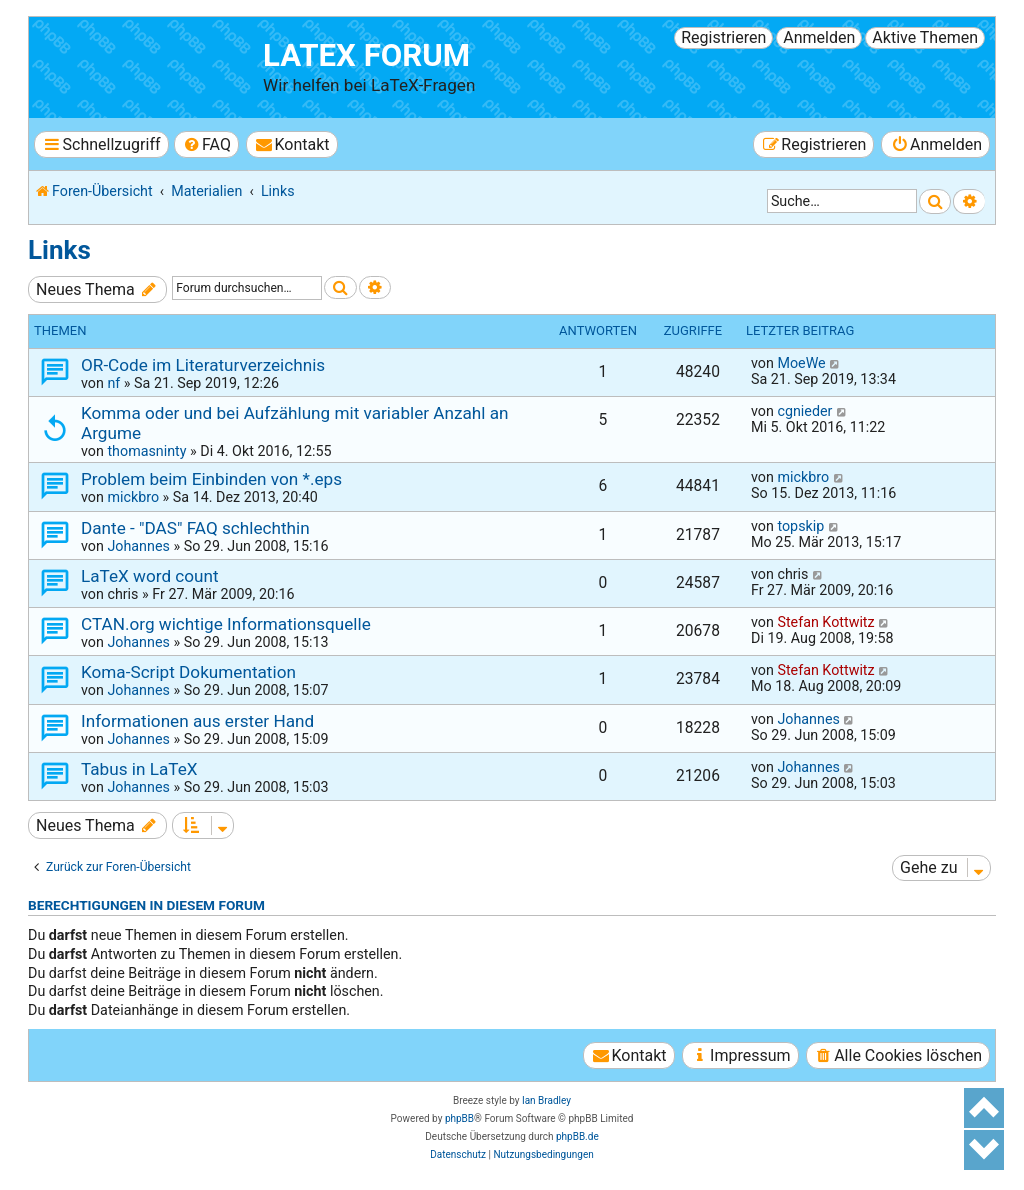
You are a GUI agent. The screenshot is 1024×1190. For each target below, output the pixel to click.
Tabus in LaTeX (139, 769)
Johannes (138, 546)
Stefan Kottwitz (825, 622)
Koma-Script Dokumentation (188, 672)
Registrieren (723, 37)
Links (59, 250)
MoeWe (801, 363)
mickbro (133, 497)
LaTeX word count (150, 576)
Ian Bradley (546, 1100)
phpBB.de (577, 1136)
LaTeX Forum (366, 55)
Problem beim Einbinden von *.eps (211, 479)
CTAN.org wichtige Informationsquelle (226, 624)
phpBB (459, 1118)
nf (113, 383)
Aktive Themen (925, 37)
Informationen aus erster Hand (197, 721)
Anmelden (819, 37)
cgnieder (804, 411)
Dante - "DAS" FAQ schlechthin (195, 528)
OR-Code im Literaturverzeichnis (203, 365)
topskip (800, 526)
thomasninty (146, 451)
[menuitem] (206, 144)
